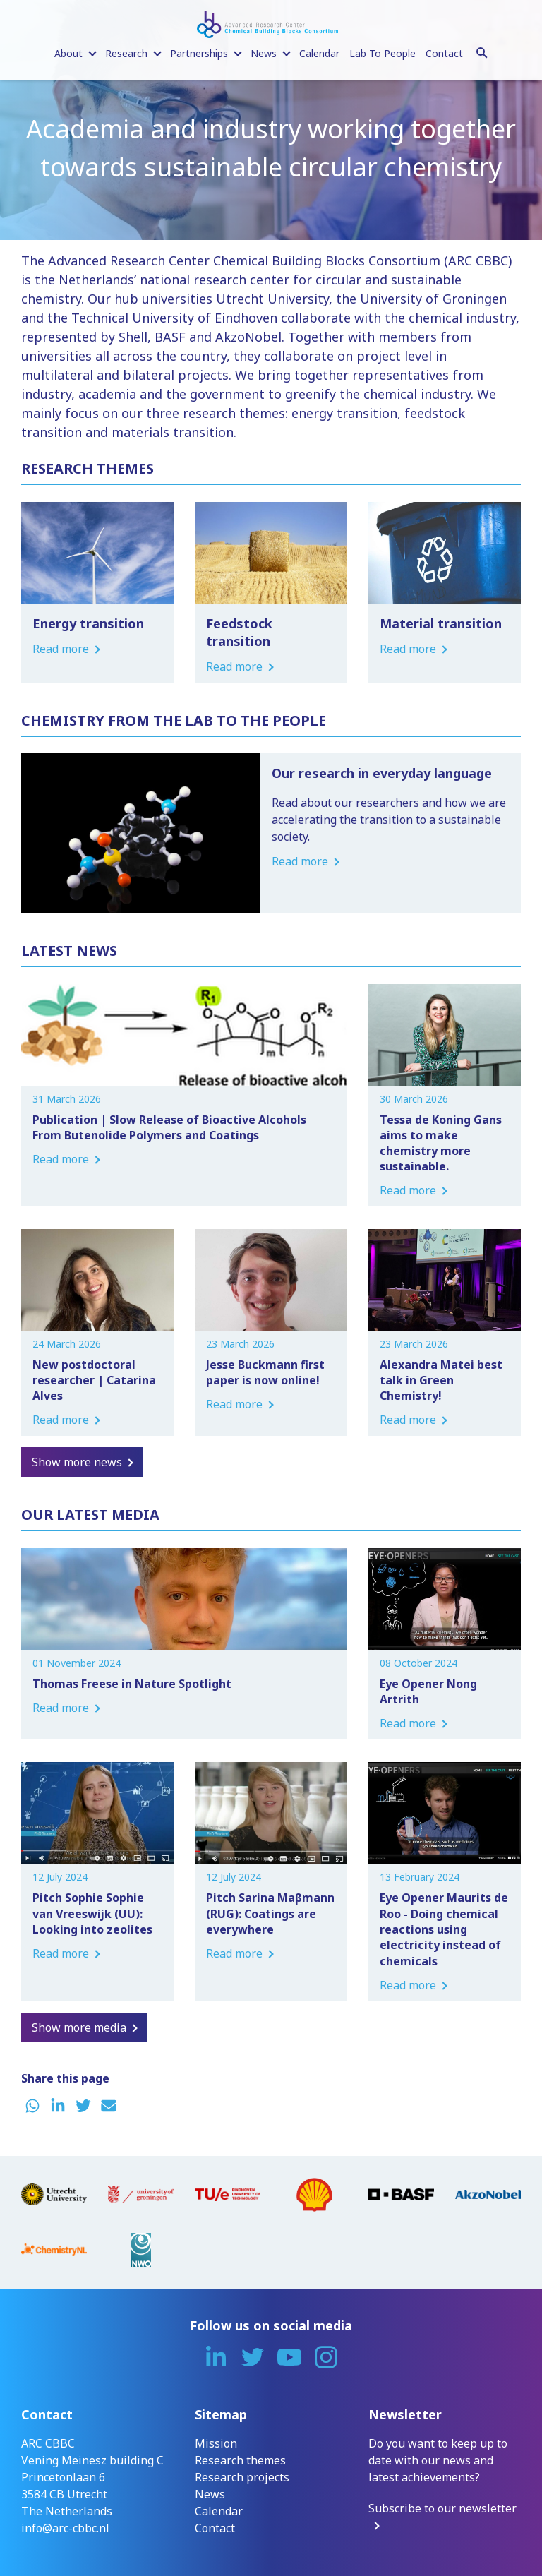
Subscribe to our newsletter (442, 2508)
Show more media (79, 2027)
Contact (444, 53)
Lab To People (382, 53)
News (210, 2494)
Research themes (240, 2460)
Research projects (242, 2477)
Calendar (319, 53)
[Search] (482, 50)
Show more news (77, 1462)
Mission (216, 2443)
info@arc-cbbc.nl (65, 2528)
